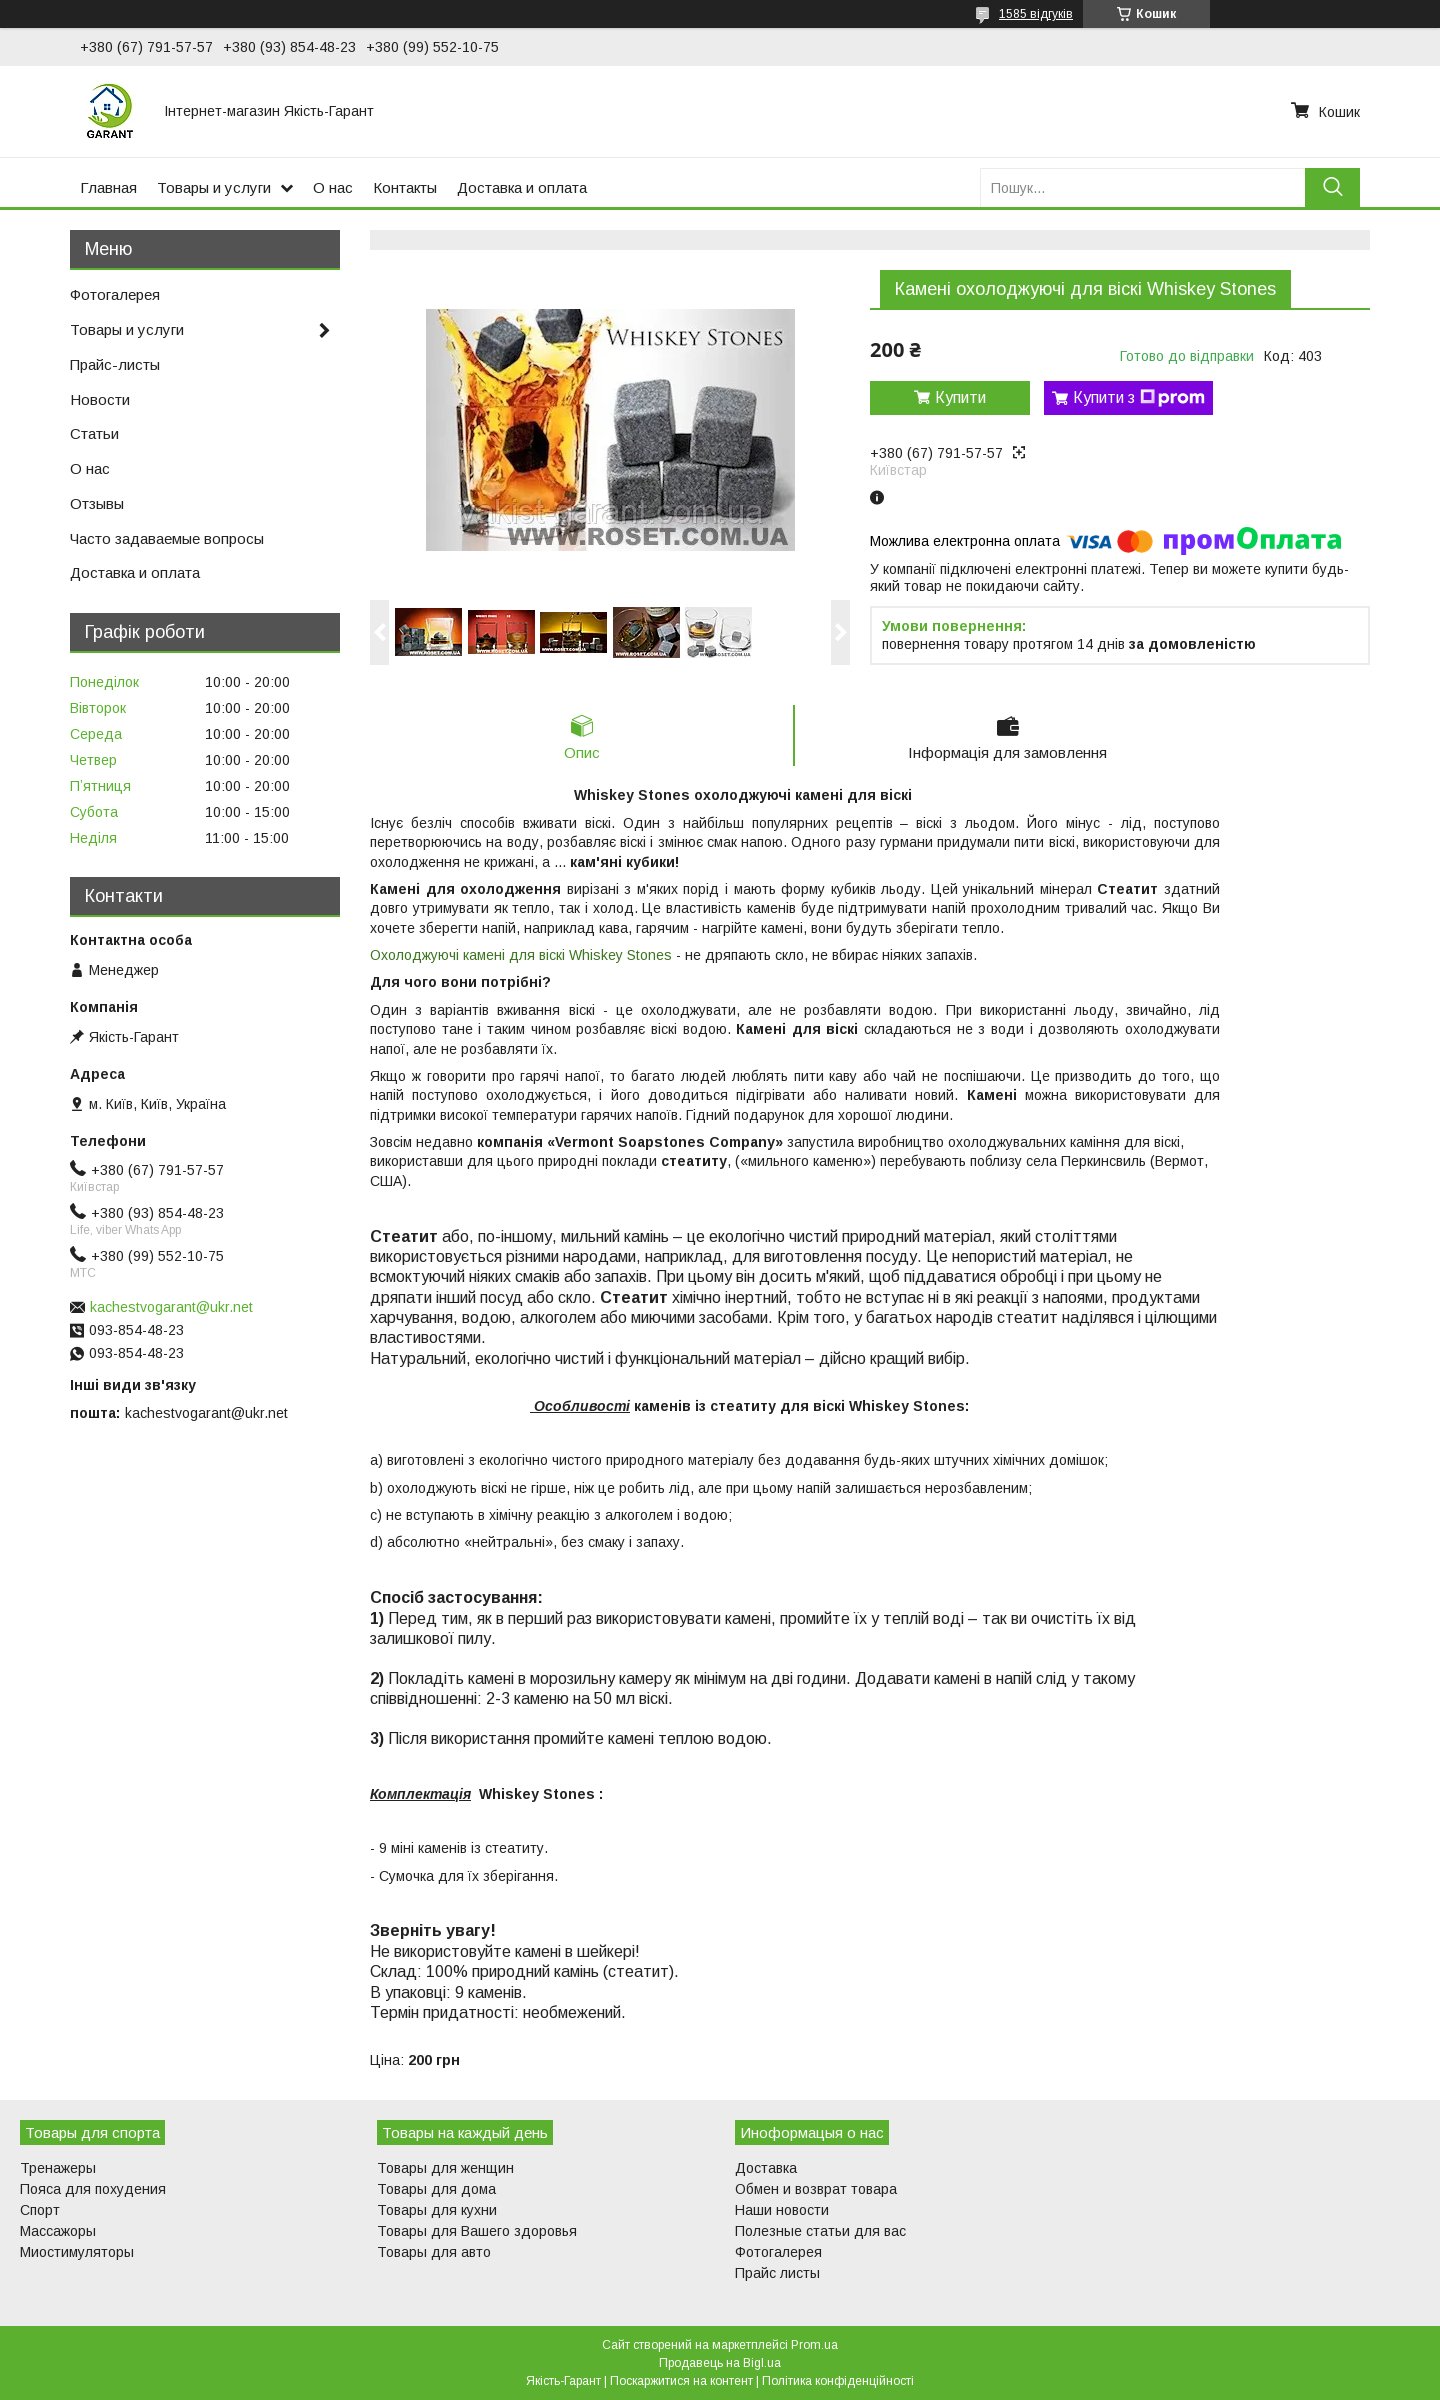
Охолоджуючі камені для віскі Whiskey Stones (521, 955)
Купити (960, 397)
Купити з (1139, 398)
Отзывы (97, 503)
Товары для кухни (437, 2210)
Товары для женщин (445, 2168)
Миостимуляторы (77, 2252)
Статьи (94, 433)
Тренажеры (58, 2168)
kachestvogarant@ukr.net (171, 1307)
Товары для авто (434, 2252)
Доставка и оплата (522, 187)
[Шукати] (1332, 187)
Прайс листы (777, 2273)
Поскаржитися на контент (681, 2381)
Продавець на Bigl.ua (720, 2363)
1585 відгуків (1036, 14)
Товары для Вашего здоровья (477, 2231)
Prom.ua (814, 2345)
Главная (108, 187)
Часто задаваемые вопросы (167, 538)
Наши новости (782, 2210)
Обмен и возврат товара (816, 2189)
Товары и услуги (214, 187)
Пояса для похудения (93, 2189)
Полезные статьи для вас (820, 2231)
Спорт (40, 2210)
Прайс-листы (115, 364)
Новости (100, 399)
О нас (333, 187)
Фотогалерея (115, 294)
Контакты (405, 187)
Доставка (766, 2168)
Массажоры (58, 2231)
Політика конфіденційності (838, 2381)
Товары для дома (436, 2189)
